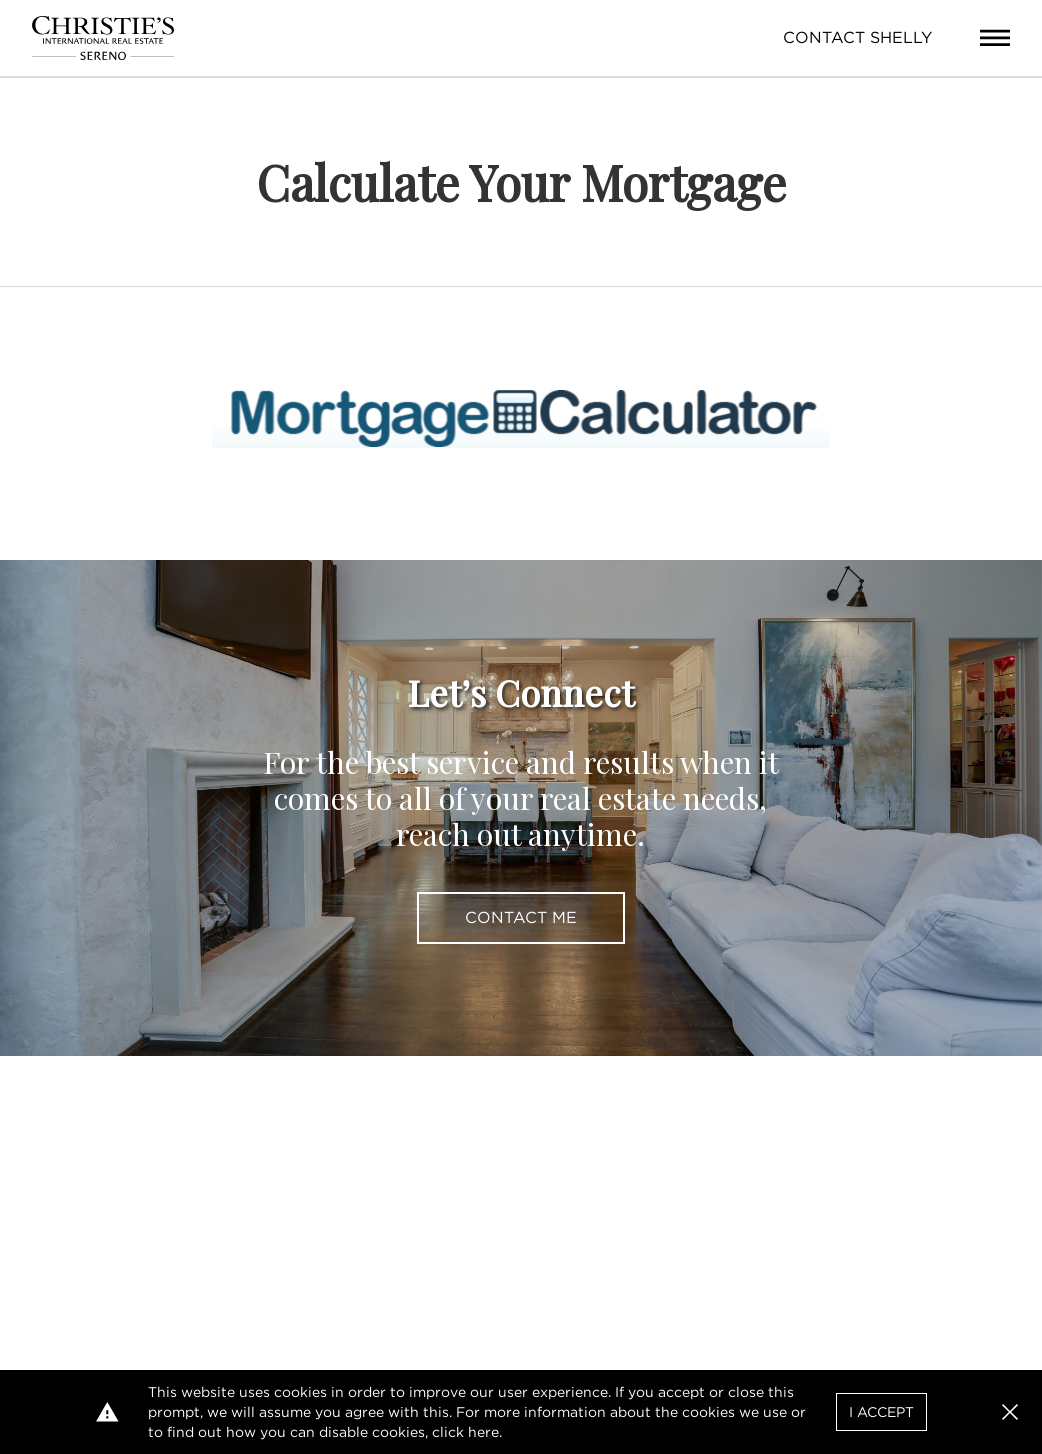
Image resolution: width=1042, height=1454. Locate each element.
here (483, 1432)
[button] (1010, 1412)
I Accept (881, 1412)
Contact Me (521, 917)
